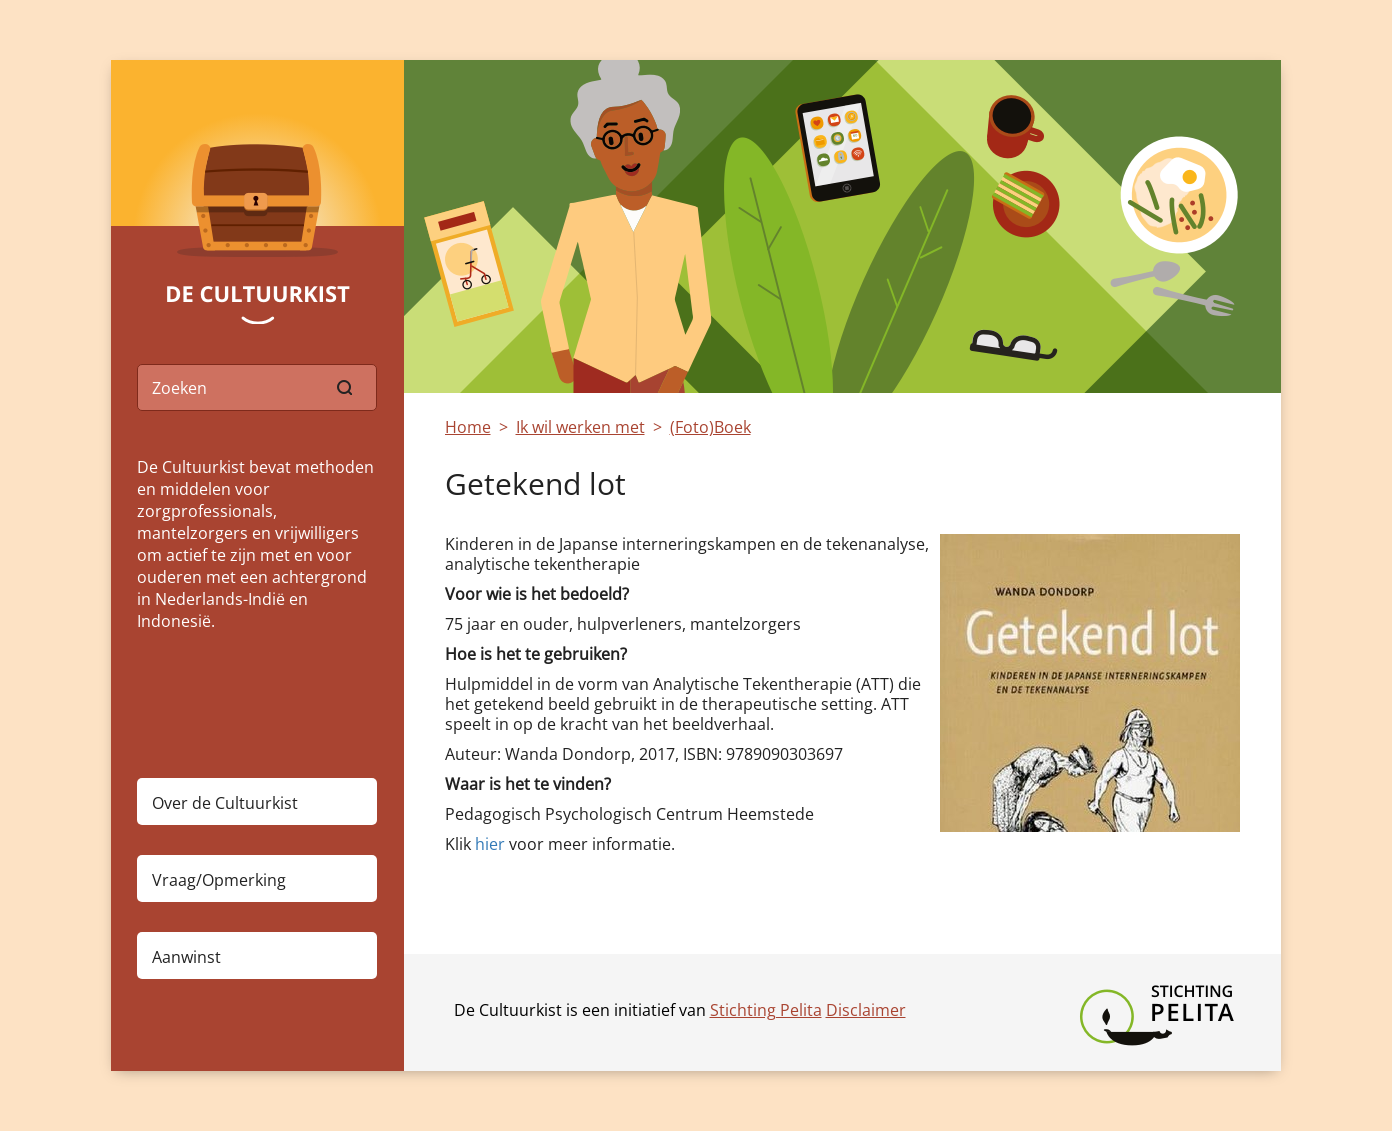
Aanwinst (186, 957)
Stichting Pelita (766, 1010)
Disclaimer (866, 1010)
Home (468, 427)
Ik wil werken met (580, 427)
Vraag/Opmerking (219, 880)
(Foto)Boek (710, 427)
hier (488, 844)
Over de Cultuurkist (225, 803)
